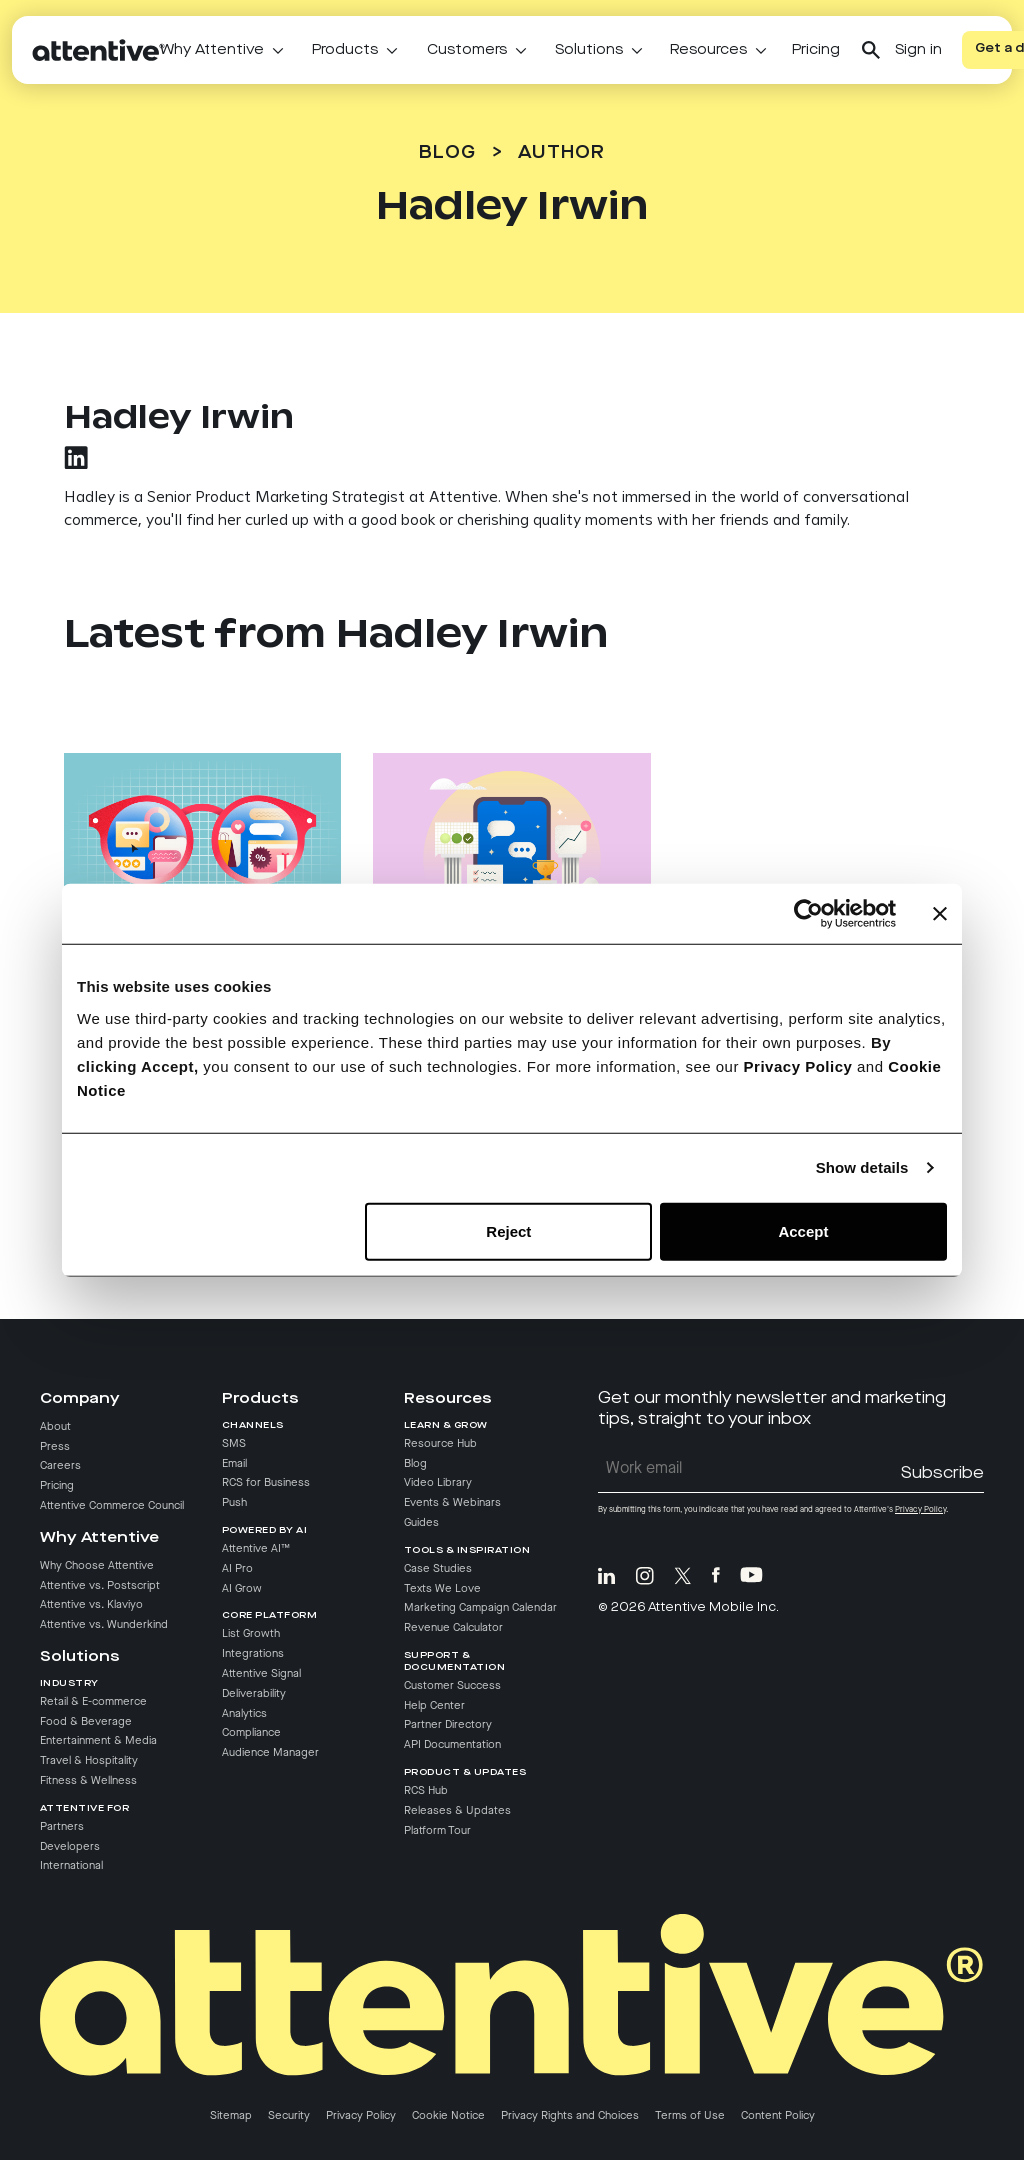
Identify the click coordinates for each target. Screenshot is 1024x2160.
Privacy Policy (798, 1065)
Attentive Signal (261, 1674)
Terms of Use (690, 2116)
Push (234, 1503)
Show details (862, 1167)
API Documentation (452, 1745)
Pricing (816, 50)
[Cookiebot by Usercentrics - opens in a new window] (808, 914)
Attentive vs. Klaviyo (91, 1606)
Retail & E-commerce (93, 1702)
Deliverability (254, 1694)
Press (55, 1447)
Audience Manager (270, 1753)
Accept (803, 1230)
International (71, 1867)
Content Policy (778, 2116)
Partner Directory (448, 1726)
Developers (70, 1847)
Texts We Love (442, 1589)
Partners (62, 1827)
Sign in (918, 50)
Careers (60, 1467)
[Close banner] (940, 914)
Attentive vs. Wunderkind (104, 1625)
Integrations (253, 1654)
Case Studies (438, 1569)
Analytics (244, 1714)
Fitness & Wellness (88, 1781)
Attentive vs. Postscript (100, 1586)
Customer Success (452, 1686)
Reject (508, 1230)
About (55, 1427)
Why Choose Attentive (97, 1566)
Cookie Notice (448, 2116)
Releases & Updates (457, 1811)
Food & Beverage (86, 1722)
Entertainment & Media (98, 1742)
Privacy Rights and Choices (570, 2116)
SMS (234, 1444)
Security (289, 2116)
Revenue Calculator (453, 1628)
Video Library (438, 1483)
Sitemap (231, 2116)
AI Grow (242, 1589)
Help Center (434, 1706)
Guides (421, 1523)
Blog (447, 153)
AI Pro (237, 1569)
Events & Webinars (452, 1503)
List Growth (251, 1634)
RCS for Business (266, 1483)
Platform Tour (437, 1831)
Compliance (251, 1734)
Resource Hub (440, 1444)
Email (234, 1464)
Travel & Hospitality (89, 1761)
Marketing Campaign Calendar (480, 1608)
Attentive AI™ (256, 1549)
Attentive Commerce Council (112, 1506)
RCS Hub (426, 1791)
